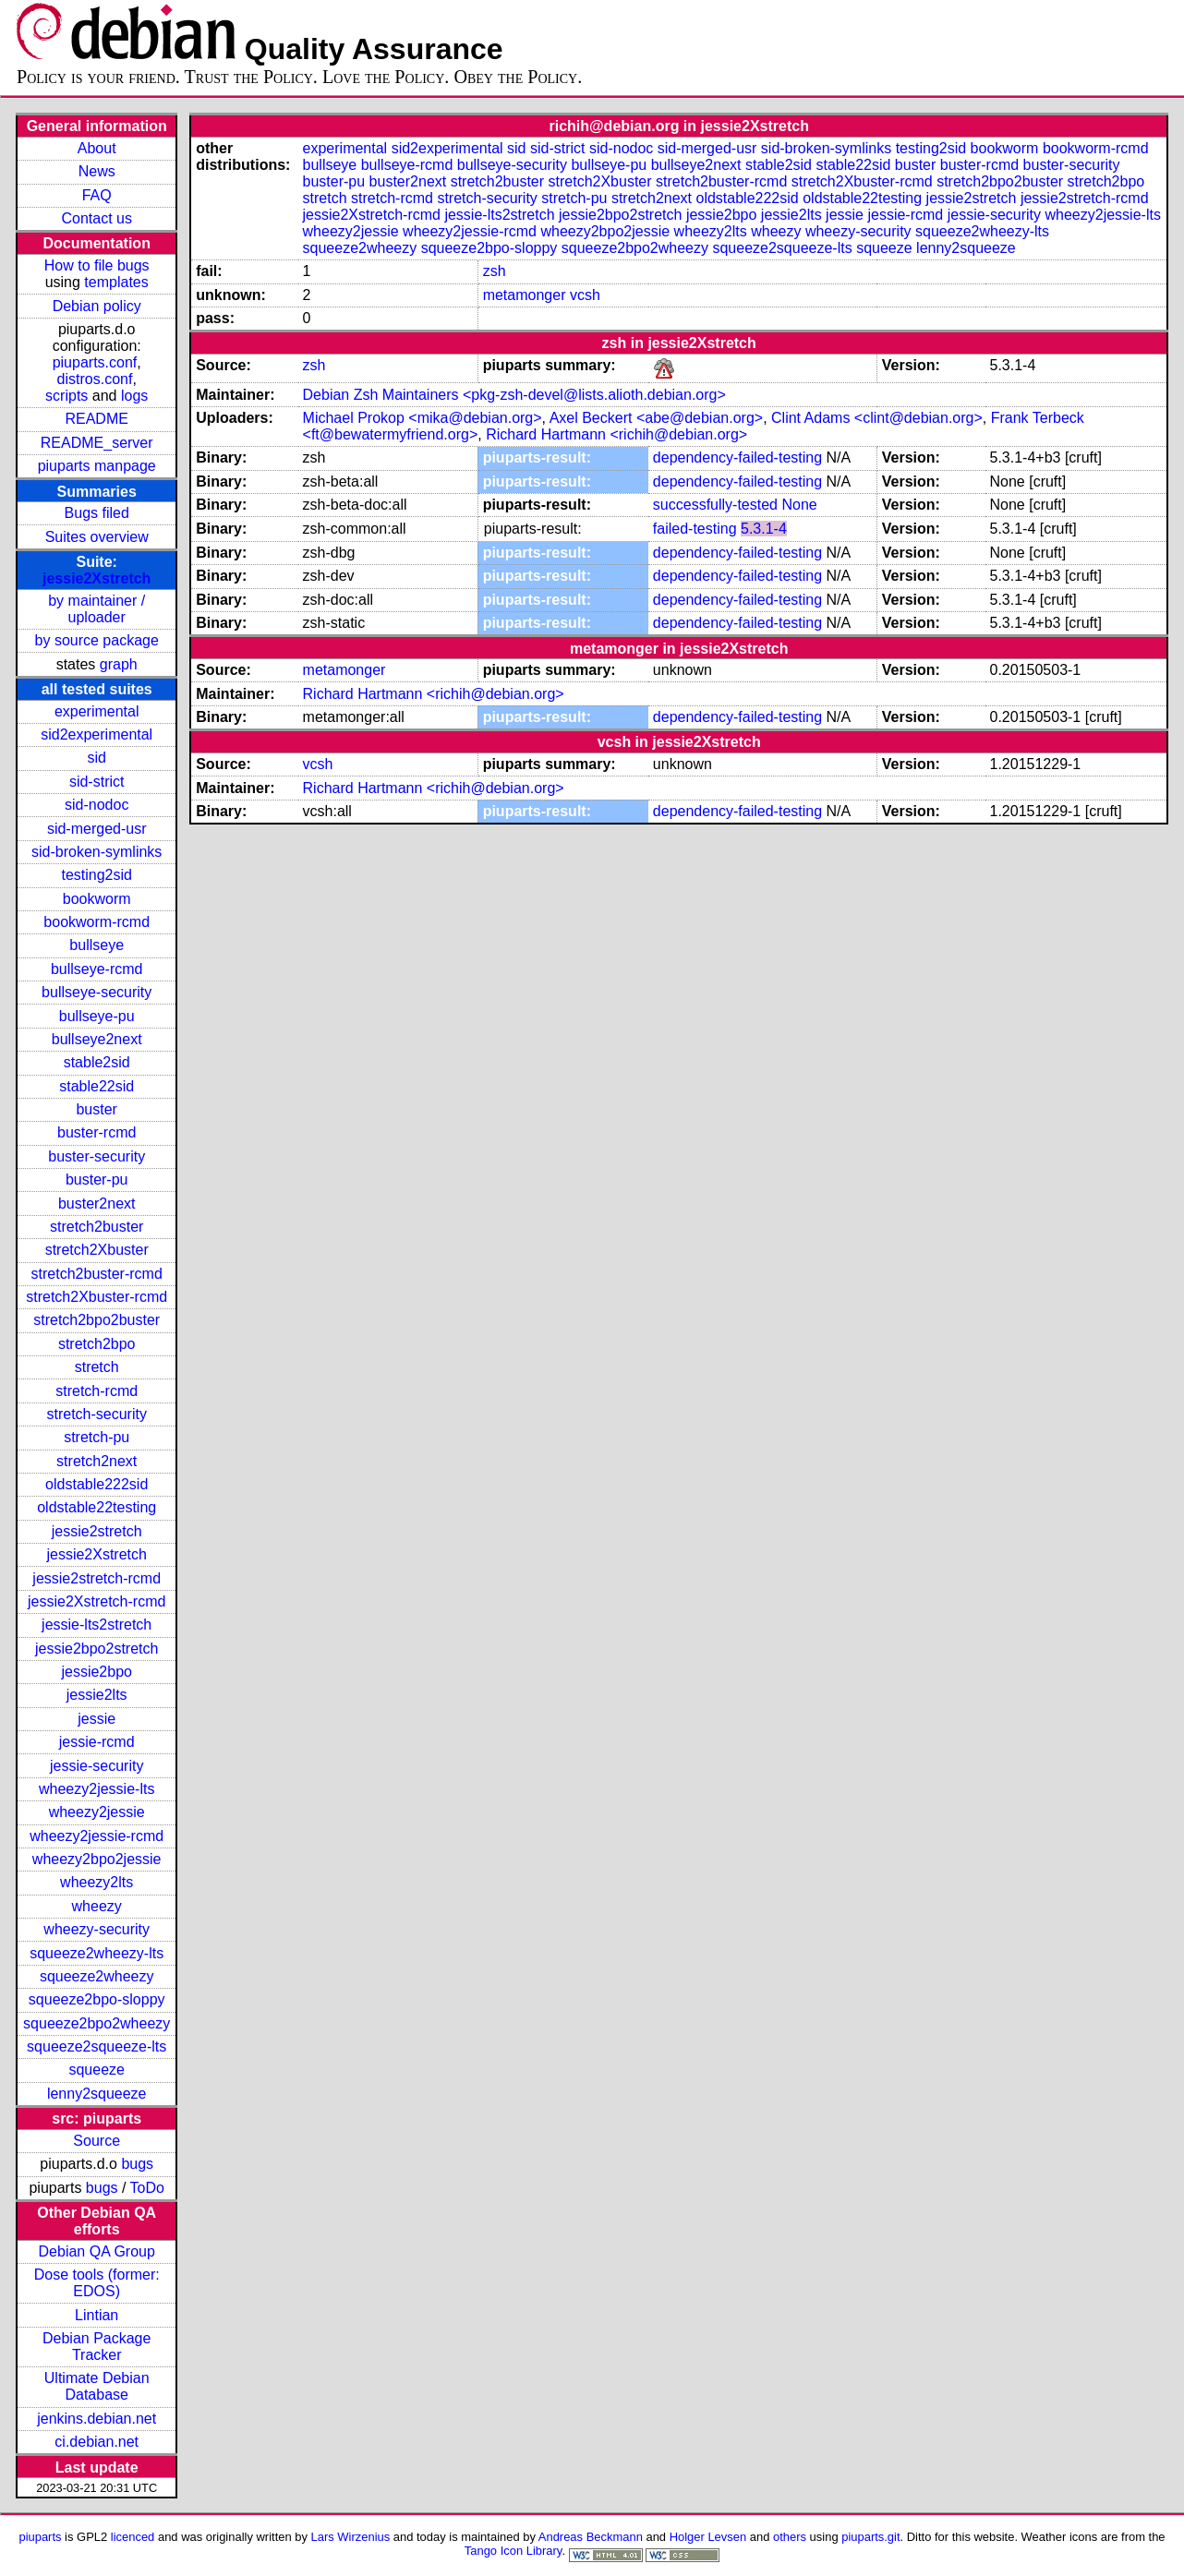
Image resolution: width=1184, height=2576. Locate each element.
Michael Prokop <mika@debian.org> (422, 418)
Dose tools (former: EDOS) (97, 2283)
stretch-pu (96, 1437)
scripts (66, 395)
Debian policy (97, 306)
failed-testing (695, 528)
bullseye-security (96, 992)
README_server (97, 443)
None (798, 504)
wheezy (97, 1906)
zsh (494, 271)
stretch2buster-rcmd (97, 1274)
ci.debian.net (96, 2442)
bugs (137, 2164)
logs (134, 395)
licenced (133, 2537)
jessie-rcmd (97, 1742)
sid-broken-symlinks (96, 852)
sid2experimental (96, 734)
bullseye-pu (97, 1016)
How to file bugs (97, 265)
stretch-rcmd (96, 1391)
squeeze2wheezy (97, 1976)
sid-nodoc (96, 805)
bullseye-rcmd (97, 969)
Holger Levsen (708, 2537)
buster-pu (97, 1179)
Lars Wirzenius (351, 2537)
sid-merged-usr (97, 829)
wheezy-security (96, 1929)
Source (96, 2141)
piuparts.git (870, 2537)
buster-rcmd (96, 1132)
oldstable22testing (96, 1507)
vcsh (585, 295)
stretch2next (96, 1461)
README (96, 419)
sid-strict (97, 781)
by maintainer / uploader (96, 609)
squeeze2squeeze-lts (96, 2046)
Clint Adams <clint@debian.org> (877, 418)
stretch (97, 1367)
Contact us (96, 218)
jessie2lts (96, 1695)
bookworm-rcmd (96, 922)
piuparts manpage (97, 466)
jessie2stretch (97, 1531)
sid (96, 757)
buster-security (96, 1156)
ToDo (147, 2188)
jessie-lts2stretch (96, 1624)
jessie (96, 1719)
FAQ (97, 195)
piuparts (39, 2537)
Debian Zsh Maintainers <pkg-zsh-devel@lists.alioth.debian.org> (514, 395)
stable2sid (97, 1062)
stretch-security (96, 1414)
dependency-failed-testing (737, 457)
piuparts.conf (95, 362)
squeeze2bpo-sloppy (97, 1999)
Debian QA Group (97, 2251)
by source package (97, 640)
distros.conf (95, 379)
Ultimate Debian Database (97, 2386)
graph (119, 664)
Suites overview (97, 537)
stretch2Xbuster (97, 1250)
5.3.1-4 (764, 528)
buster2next (97, 1203)
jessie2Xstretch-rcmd (96, 1601)
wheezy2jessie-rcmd (96, 1836)
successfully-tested (715, 504)
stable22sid (96, 1086)
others (789, 2537)
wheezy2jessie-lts (96, 1789)
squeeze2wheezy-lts (96, 1953)
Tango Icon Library (513, 2551)
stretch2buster (96, 1226)
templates (116, 282)
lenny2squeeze (97, 2093)
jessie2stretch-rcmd (96, 1578)
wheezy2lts (96, 1882)
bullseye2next (97, 1039)
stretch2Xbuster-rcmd (96, 1297)
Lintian (96, 2315)
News (97, 171)
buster (96, 1109)
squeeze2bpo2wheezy (96, 2023)
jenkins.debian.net (96, 2418)
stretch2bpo (97, 1344)
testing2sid (96, 875)
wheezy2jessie (97, 1812)
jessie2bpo (96, 1671)
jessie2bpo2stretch (96, 1648)
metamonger (524, 295)
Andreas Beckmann (590, 2537)
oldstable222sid (96, 1484)
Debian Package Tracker (96, 2346)
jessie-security (96, 1766)
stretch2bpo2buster (96, 1320)
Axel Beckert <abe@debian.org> (657, 418)
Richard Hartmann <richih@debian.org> (616, 434)
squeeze (96, 2069)
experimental (96, 711)
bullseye (96, 945)
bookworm (97, 899)
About (97, 148)
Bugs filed (97, 513)
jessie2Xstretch (96, 578)
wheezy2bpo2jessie (97, 1859)
